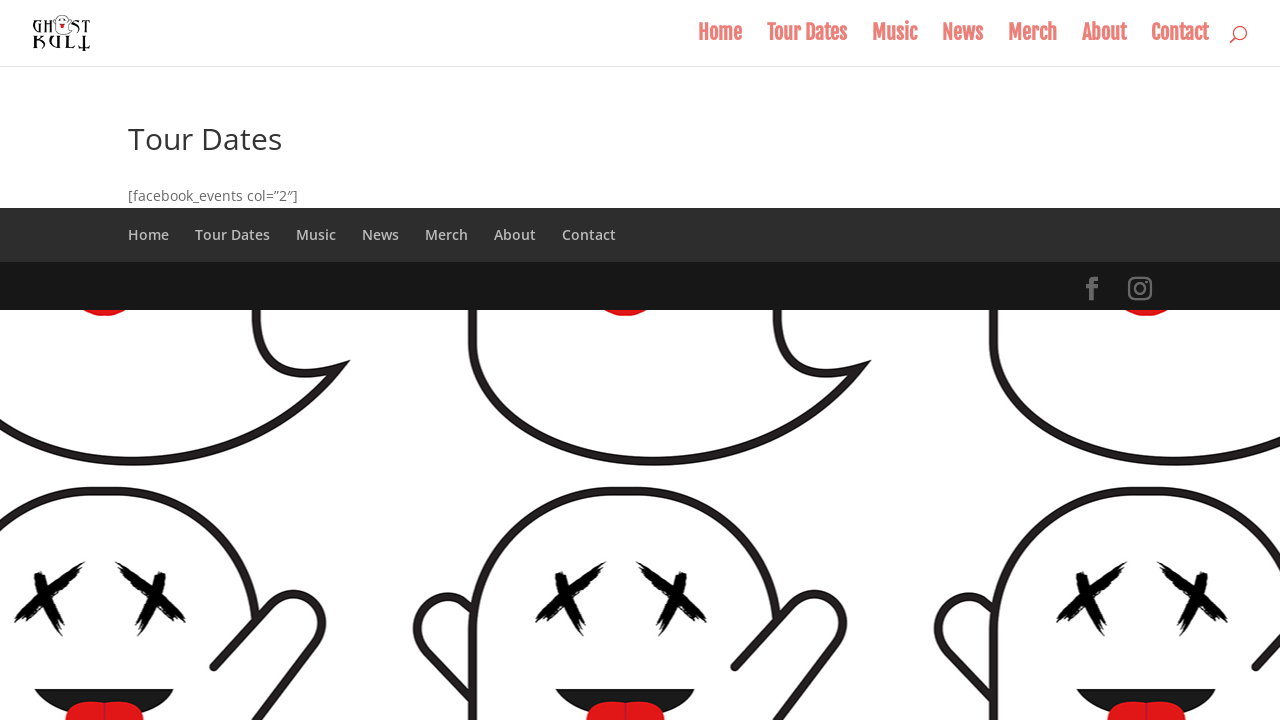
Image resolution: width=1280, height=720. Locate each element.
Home (720, 35)
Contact (1179, 35)
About (1104, 35)
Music (894, 35)
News (962, 35)
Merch (1032, 35)
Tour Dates (807, 35)
